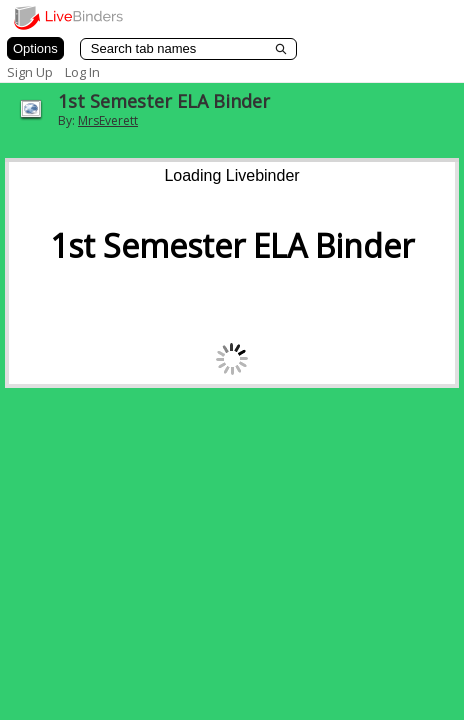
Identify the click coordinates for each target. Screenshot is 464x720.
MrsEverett (108, 120)
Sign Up (30, 72)
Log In (82, 72)
